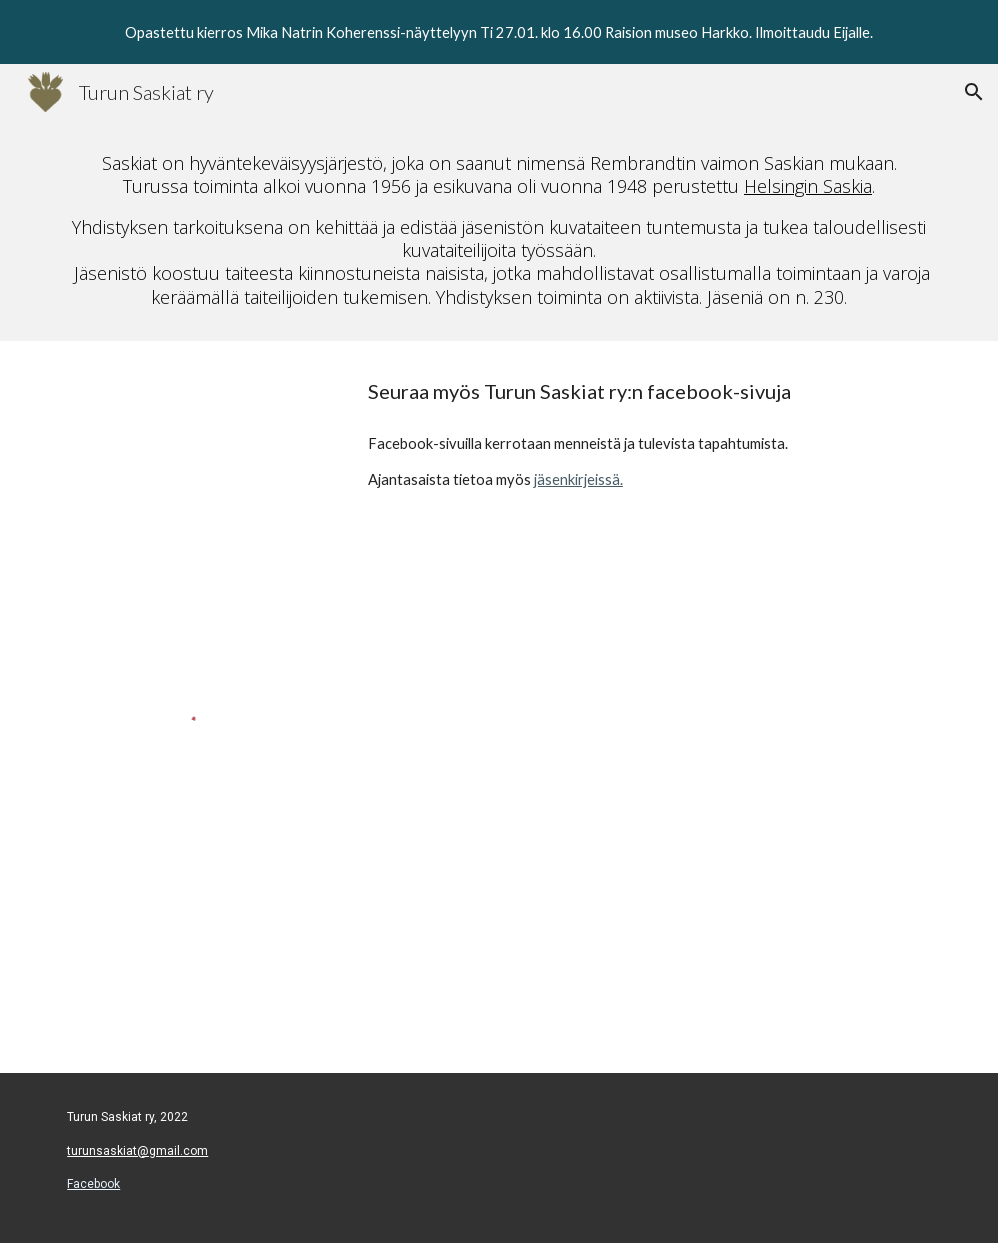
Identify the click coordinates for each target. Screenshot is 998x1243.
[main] (498, 230)
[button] (974, 92)
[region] (499, 32)
